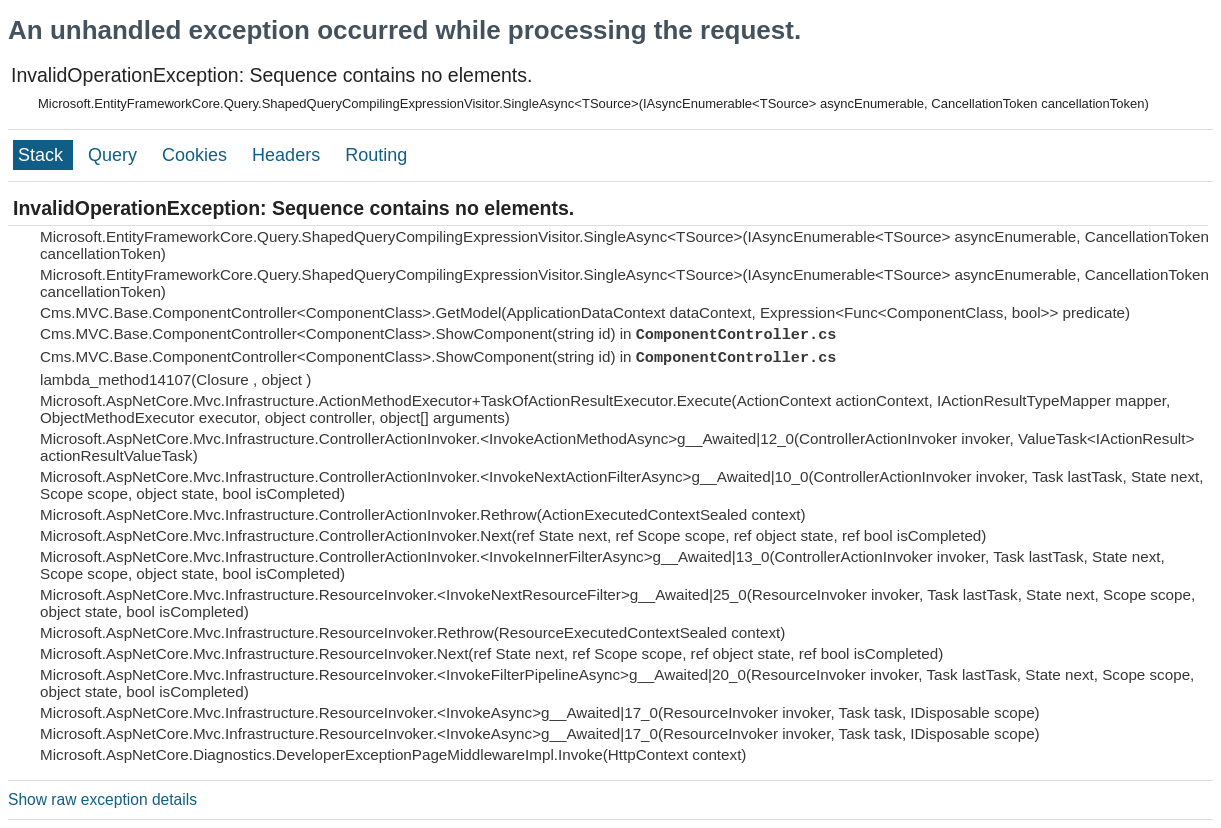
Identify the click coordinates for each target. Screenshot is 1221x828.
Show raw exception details (102, 799)
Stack (43, 155)
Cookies (197, 155)
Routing (376, 155)
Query (115, 155)
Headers (288, 155)
